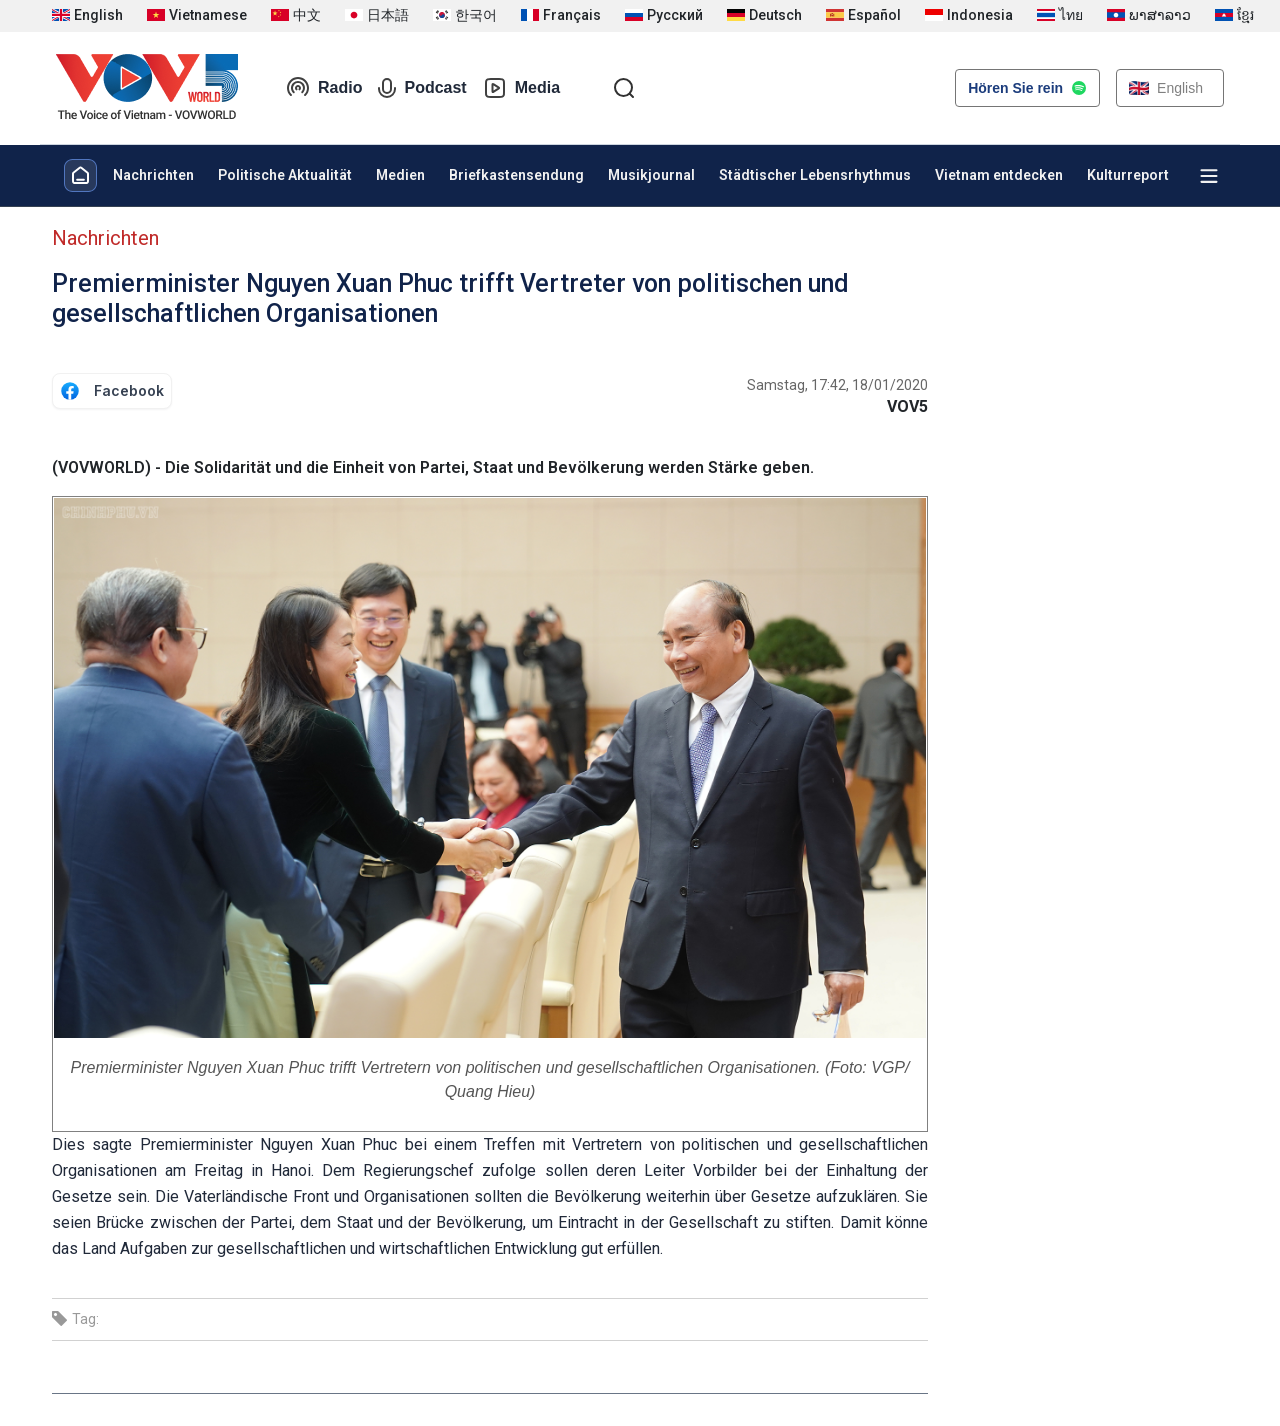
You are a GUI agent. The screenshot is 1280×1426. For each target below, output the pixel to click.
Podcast (422, 88)
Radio (324, 88)
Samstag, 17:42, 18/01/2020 (837, 385)
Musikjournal (651, 175)
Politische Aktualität (285, 175)
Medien (400, 175)
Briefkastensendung (516, 175)
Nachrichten (153, 175)
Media (521, 88)
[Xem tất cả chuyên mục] (1209, 176)
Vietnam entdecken (999, 175)
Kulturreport (1128, 175)
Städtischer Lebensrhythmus (815, 175)
